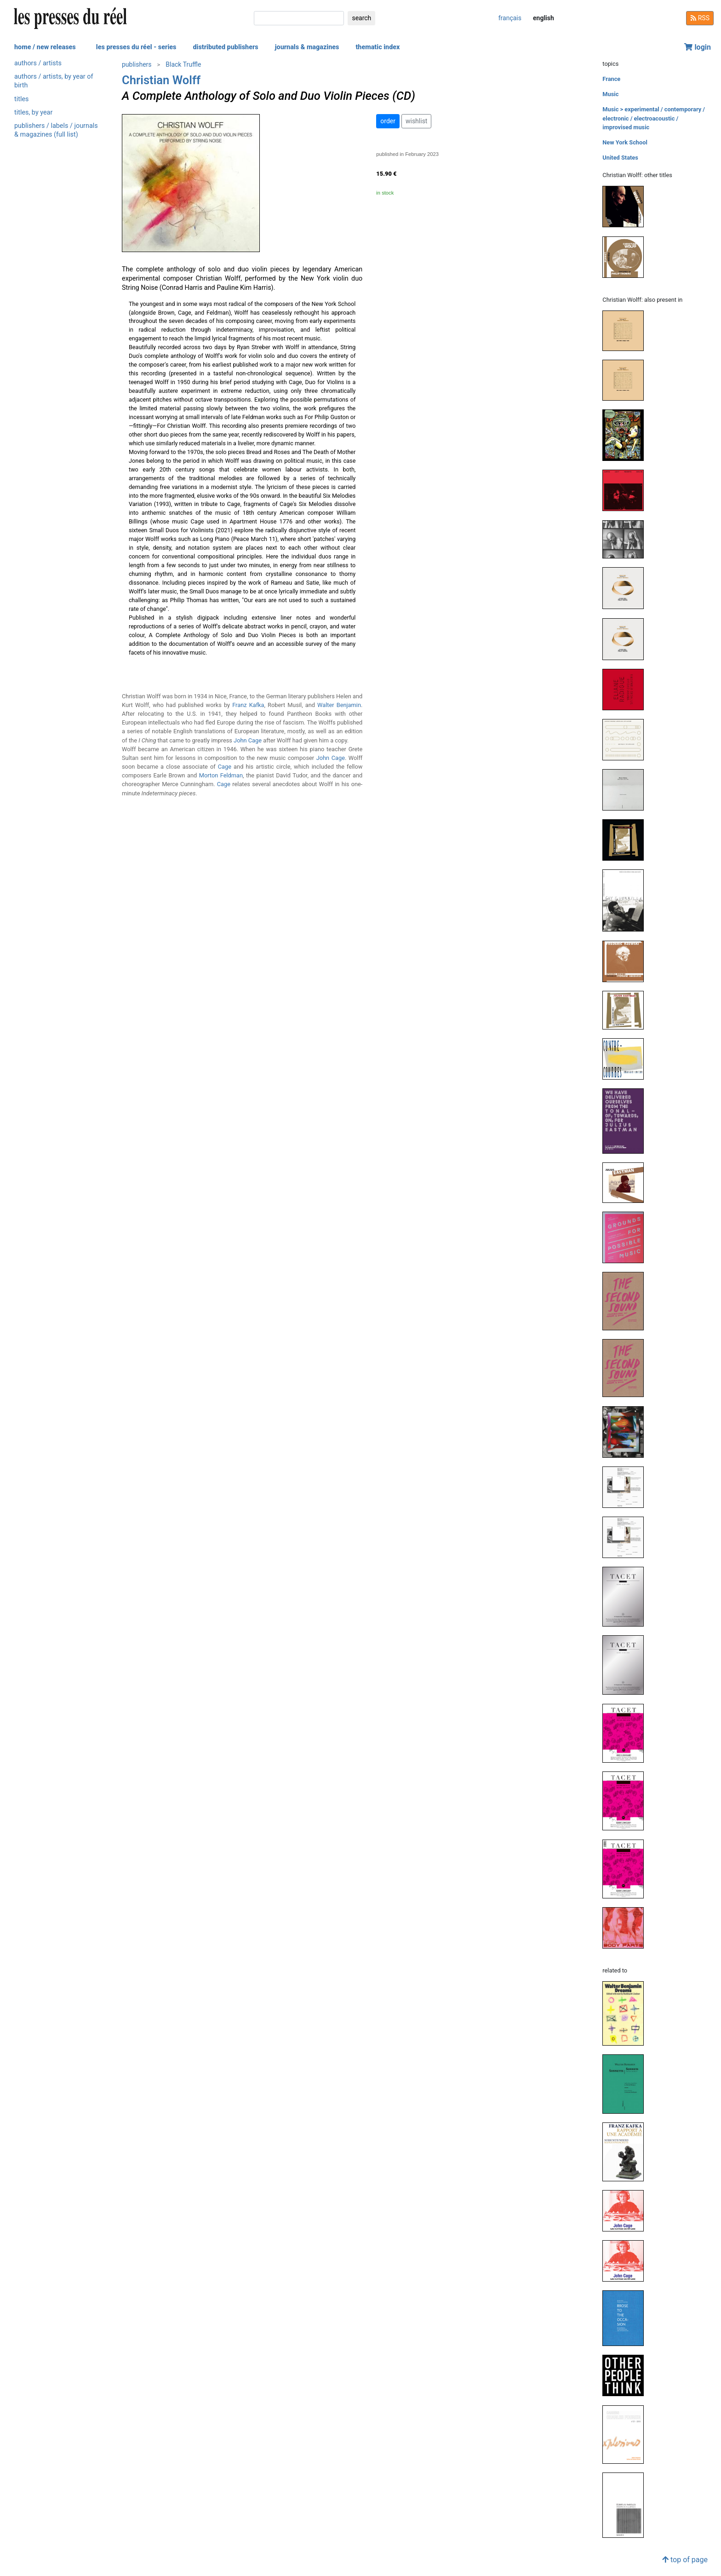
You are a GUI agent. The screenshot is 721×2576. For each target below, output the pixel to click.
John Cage (248, 740)
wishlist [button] (416, 121)
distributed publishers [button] (225, 47)
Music (610, 94)
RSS (700, 18)
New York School (624, 142)
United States (620, 157)
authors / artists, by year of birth (53, 81)
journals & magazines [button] (307, 47)
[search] (299, 18)
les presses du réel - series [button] (136, 47)
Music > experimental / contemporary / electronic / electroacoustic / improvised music (653, 118)
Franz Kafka (248, 705)
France (611, 78)
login (697, 47)
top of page (685, 2559)
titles (21, 99)
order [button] (387, 121)
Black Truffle (183, 64)
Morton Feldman (221, 775)
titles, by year (33, 112)
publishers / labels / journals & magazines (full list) (56, 130)
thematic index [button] (377, 47)
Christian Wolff (161, 80)
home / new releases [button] (45, 47)
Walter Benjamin (339, 705)
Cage (224, 766)
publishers (137, 64)
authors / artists (38, 63)
